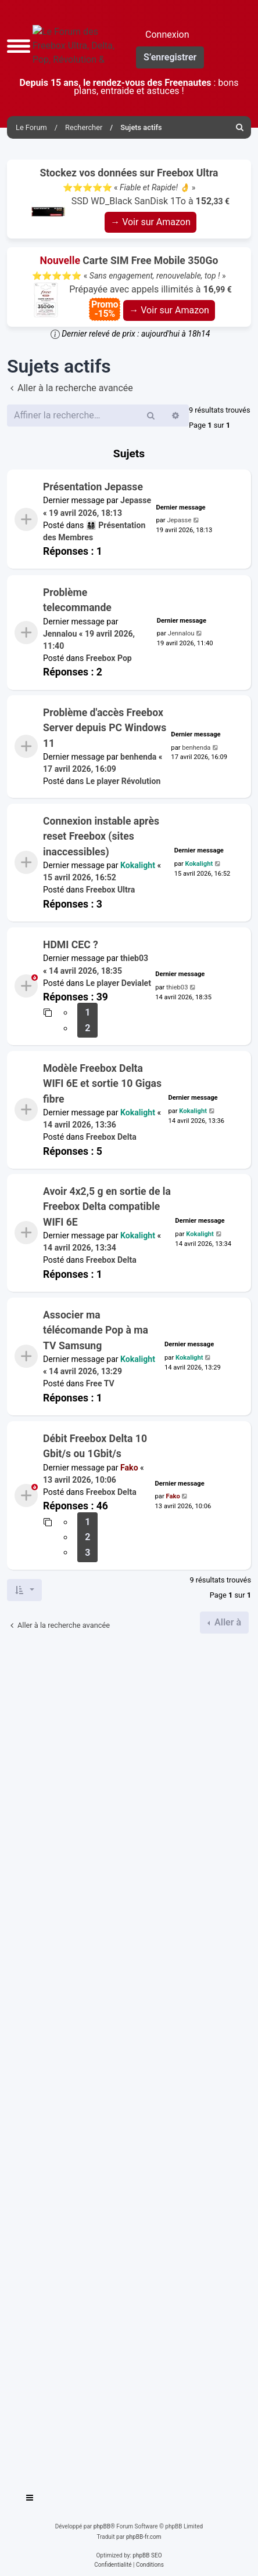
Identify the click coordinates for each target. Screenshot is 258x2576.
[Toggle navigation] (30, 2499)
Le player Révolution (123, 781)
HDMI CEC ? (70, 945)
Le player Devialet (118, 982)
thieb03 (134, 958)
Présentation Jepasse (93, 487)
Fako (129, 1467)
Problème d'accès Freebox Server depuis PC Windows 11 (104, 728)
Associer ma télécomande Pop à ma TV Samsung (95, 1330)
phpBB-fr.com (144, 2537)
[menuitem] (240, 127)
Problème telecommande (77, 600)
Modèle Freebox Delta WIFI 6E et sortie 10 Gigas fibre (102, 1084)
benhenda (138, 756)
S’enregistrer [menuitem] (170, 57)
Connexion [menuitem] (167, 34)
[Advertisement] (129, 2058)
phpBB (102, 2526)
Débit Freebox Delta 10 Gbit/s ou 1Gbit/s (95, 1446)
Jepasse (135, 500)
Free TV (100, 1384)
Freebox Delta (111, 1136)
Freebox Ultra (110, 889)
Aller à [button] (226, 1622)
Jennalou (60, 633)
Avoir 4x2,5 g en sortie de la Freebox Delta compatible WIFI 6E (107, 1207)
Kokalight (137, 865)
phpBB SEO (147, 2555)
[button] (18, 45)
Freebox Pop (109, 658)
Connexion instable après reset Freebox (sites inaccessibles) (101, 836)
